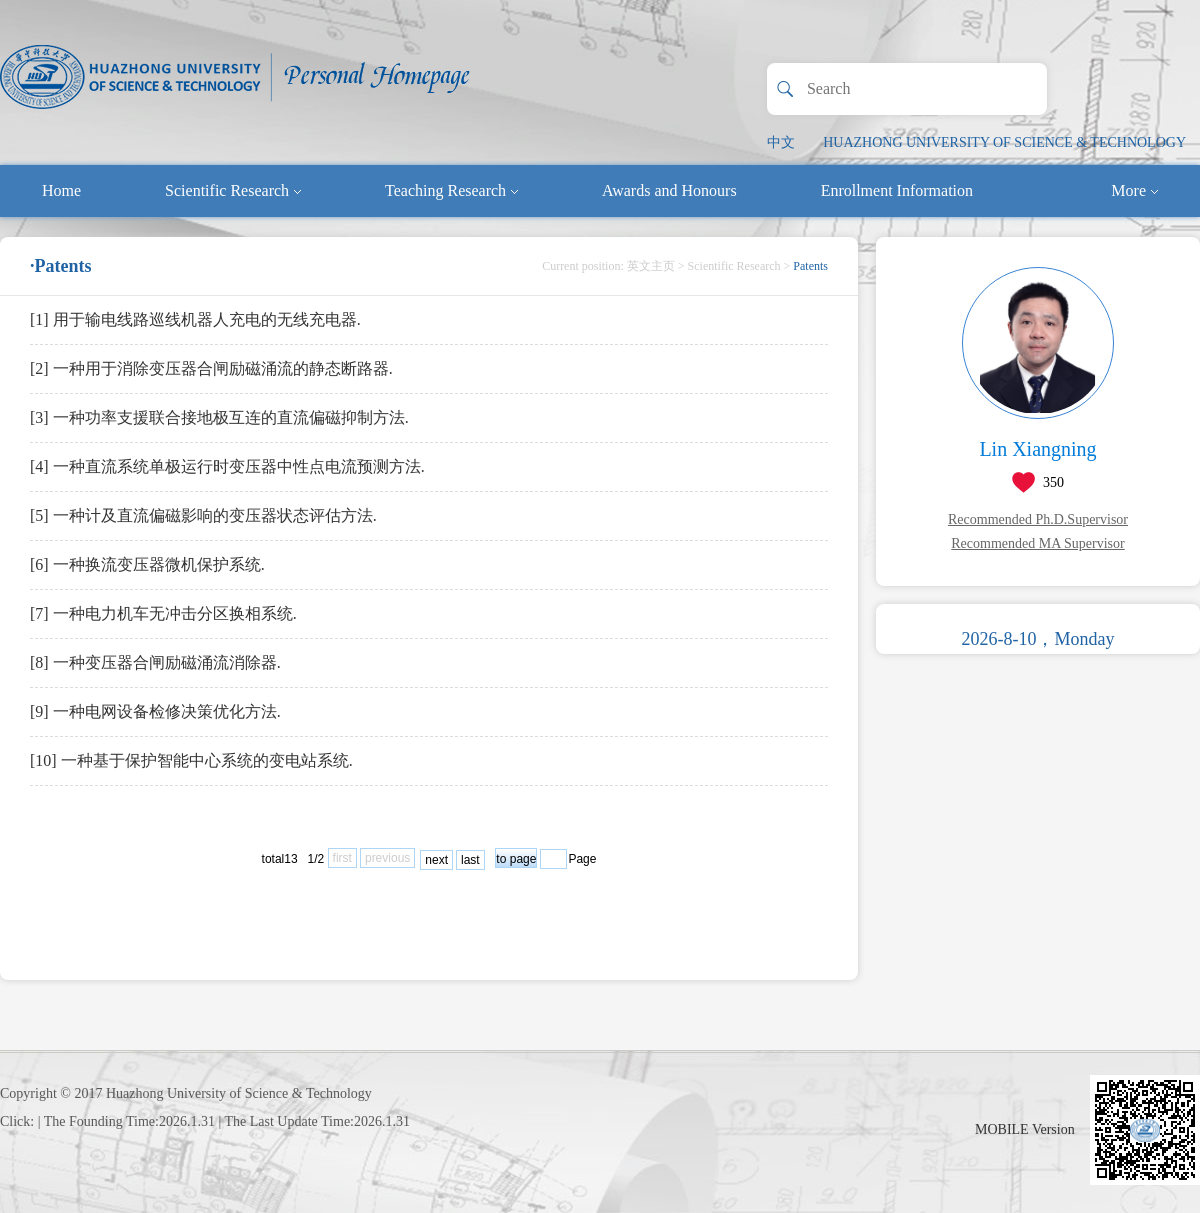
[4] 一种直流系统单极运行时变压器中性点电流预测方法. (227, 466)
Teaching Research (451, 190)
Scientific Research (233, 190)
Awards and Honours (669, 190)
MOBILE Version (1025, 1129)
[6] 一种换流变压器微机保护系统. (147, 564)
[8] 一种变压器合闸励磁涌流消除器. (155, 662)
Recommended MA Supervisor (1037, 543)
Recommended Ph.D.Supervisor (1038, 519)
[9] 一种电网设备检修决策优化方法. (155, 711)
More (1134, 190)
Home (61, 190)
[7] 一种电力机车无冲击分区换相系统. (163, 613)
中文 (781, 142)
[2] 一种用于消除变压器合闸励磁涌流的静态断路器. (211, 368)
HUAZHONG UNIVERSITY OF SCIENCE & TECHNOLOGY (1004, 142)
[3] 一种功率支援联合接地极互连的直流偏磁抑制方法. (219, 417)
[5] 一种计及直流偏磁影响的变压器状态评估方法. (203, 515)
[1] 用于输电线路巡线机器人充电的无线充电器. (195, 319)
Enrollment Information (897, 190)
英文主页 (651, 266)
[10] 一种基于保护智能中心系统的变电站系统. (191, 760)
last (470, 860)
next (436, 860)
